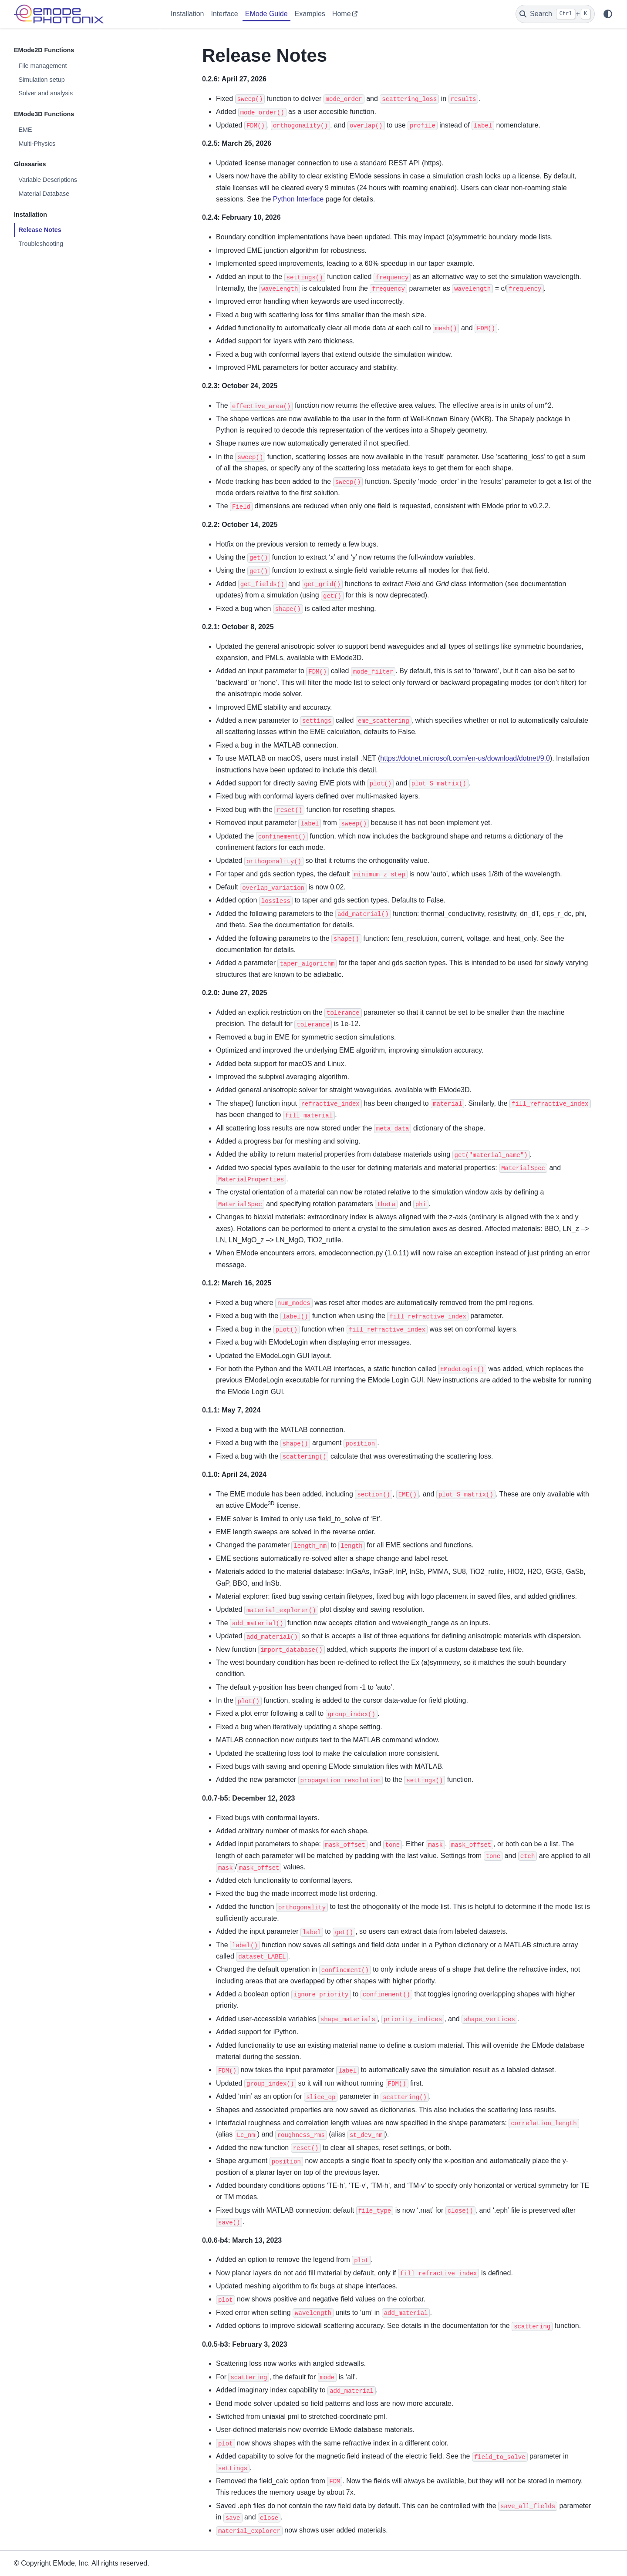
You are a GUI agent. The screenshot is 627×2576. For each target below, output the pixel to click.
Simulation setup (41, 79)
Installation (187, 13)
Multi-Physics (36, 143)
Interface (224, 13)
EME (25, 129)
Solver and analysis (45, 93)
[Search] (555, 14)
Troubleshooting (40, 243)
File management (42, 65)
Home (341, 13)
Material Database (43, 193)
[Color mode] (608, 14)
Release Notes (39, 229)
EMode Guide (266, 13)
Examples (310, 13)
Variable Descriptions (47, 179)
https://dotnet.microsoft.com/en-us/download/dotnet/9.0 (465, 758)
